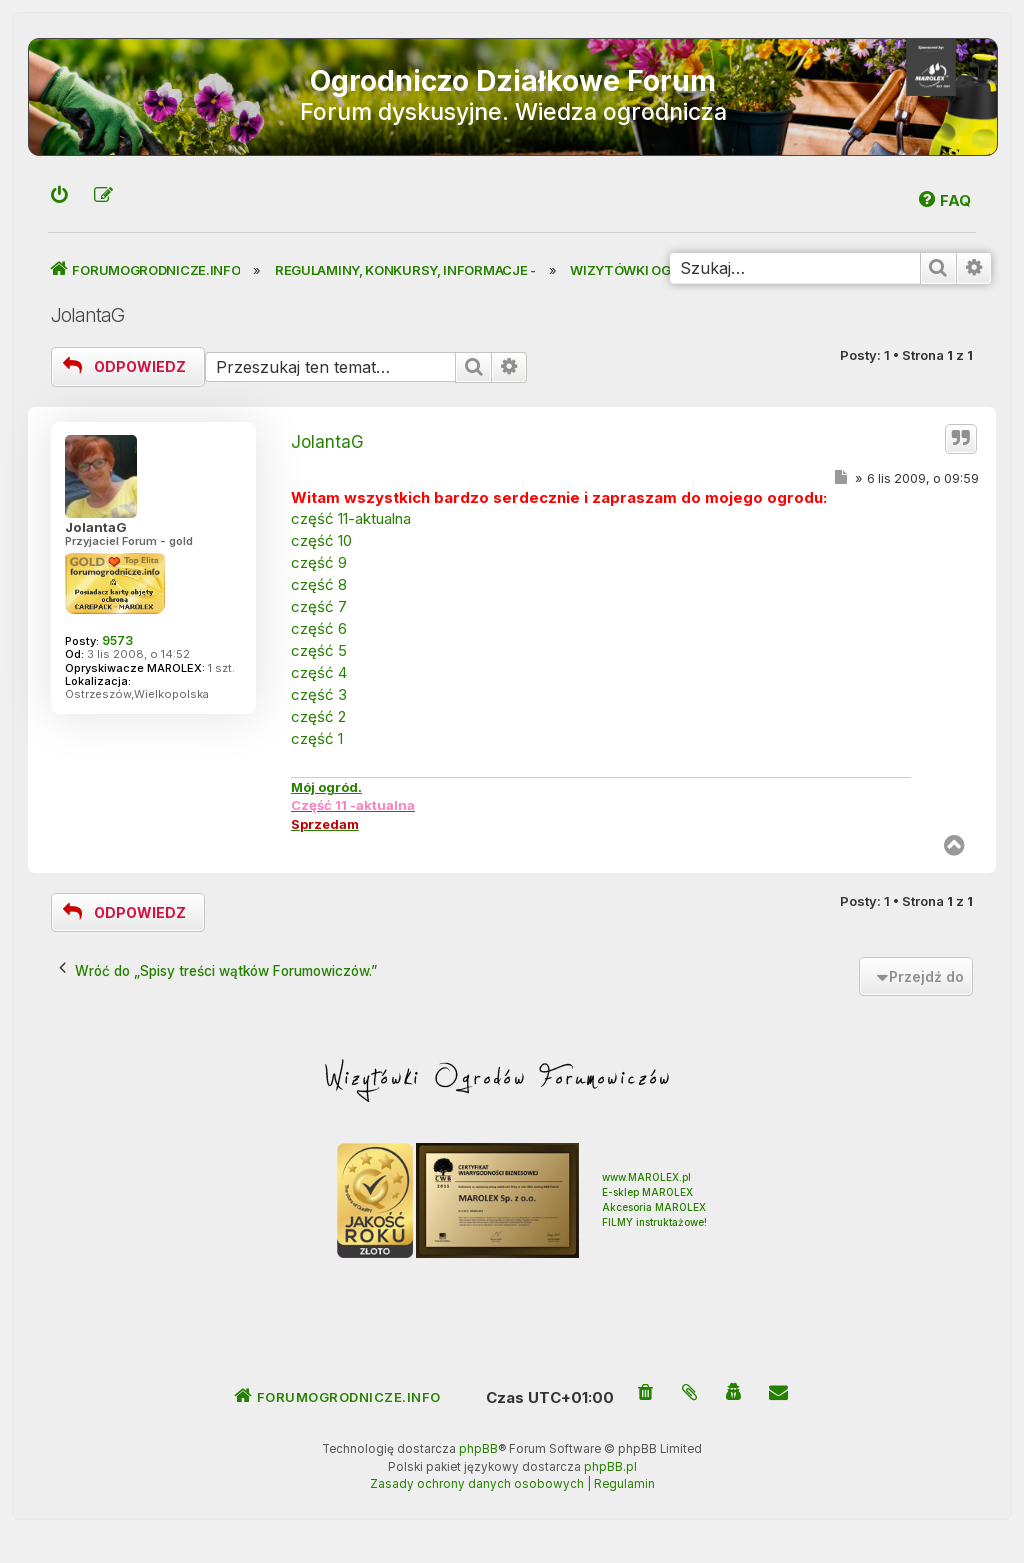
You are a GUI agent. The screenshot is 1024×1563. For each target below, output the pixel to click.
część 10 (321, 540)
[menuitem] (60, 196)
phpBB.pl (610, 1467)
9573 (117, 640)
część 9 (319, 562)
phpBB (478, 1449)
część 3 (319, 694)
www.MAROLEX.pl (646, 1177)
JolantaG (87, 315)
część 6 (319, 628)
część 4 (319, 672)
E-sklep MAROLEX (647, 1192)
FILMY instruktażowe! (654, 1222)
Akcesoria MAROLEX (654, 1207)
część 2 (318, 716)
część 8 (319, 584)
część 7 (319, 606)
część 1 (317, 738)
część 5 (319, 650)
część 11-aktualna (351, 518)
